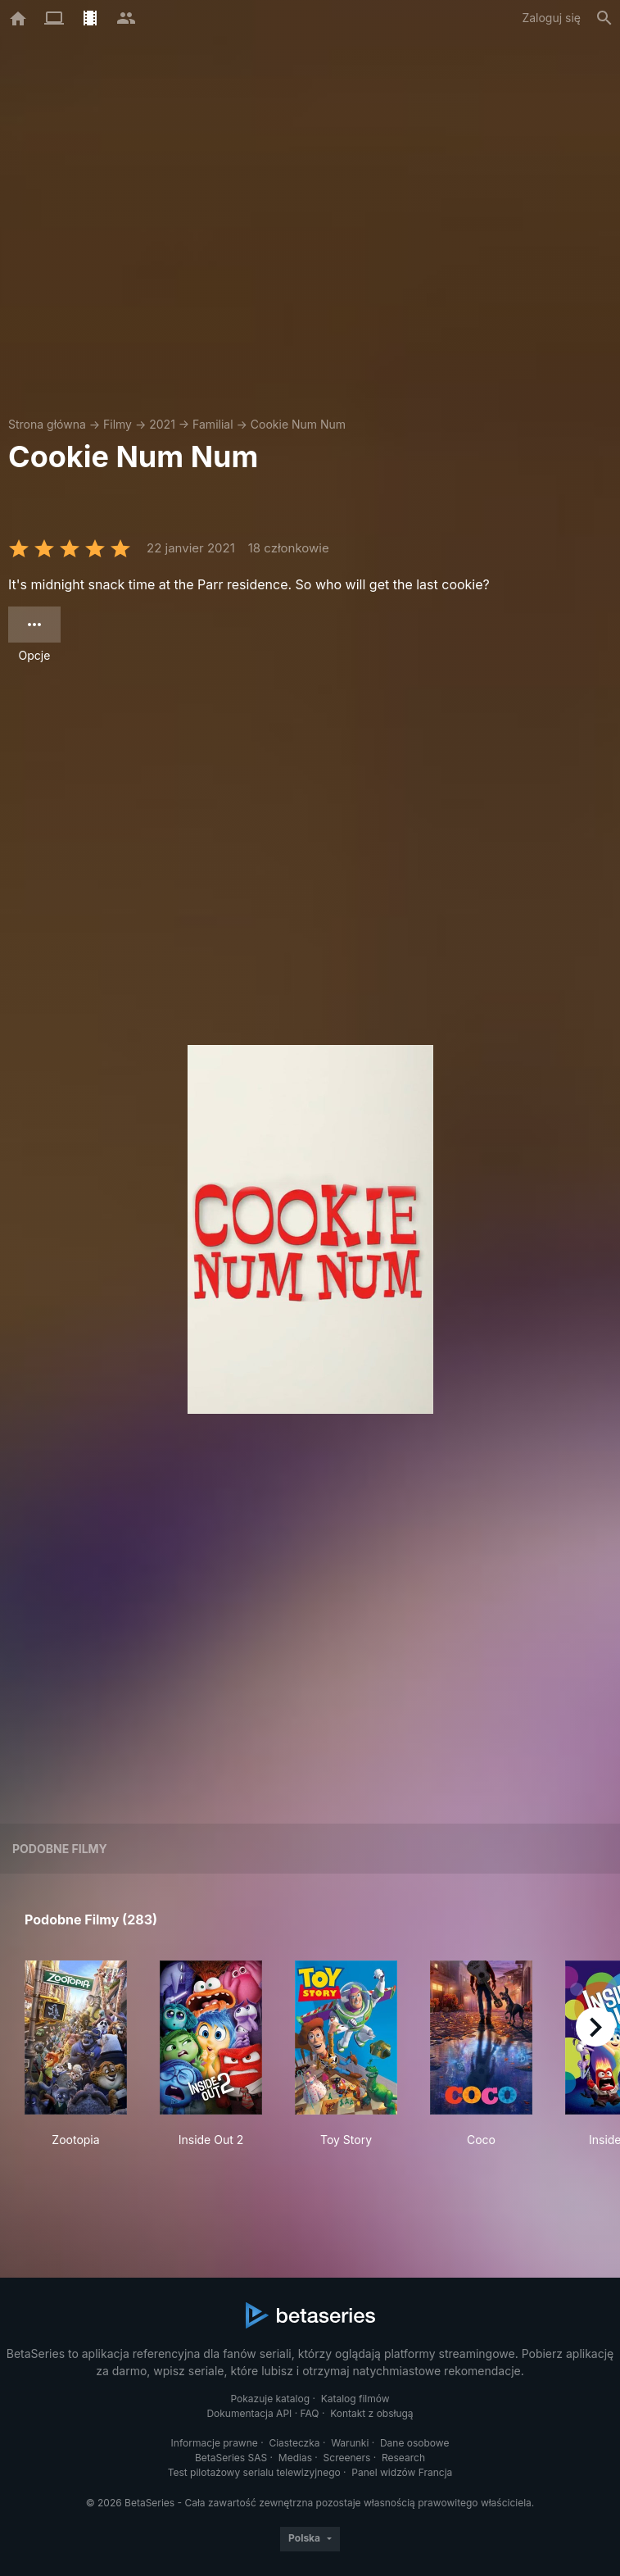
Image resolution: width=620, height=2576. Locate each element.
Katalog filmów (355, 2398)
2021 (162, 424)
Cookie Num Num (298, 424)
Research (403, 2457)
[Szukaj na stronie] (604, 18)
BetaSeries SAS (231, 2457)
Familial (212, 424)
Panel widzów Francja (401, 2472)
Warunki (350, 2443)
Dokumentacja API (249, 2413)
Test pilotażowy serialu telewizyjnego (254, 2472)
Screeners (347, 2457)
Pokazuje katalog (270, 2398)
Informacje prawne (214, 2443)
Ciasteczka (294, 2443)
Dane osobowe (415, 2443)
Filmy (117, 424)
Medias (295, 2457)
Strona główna (47, 424)
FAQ (310, 2413)
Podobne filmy (59, 1849)
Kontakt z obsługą (371, 2413)
